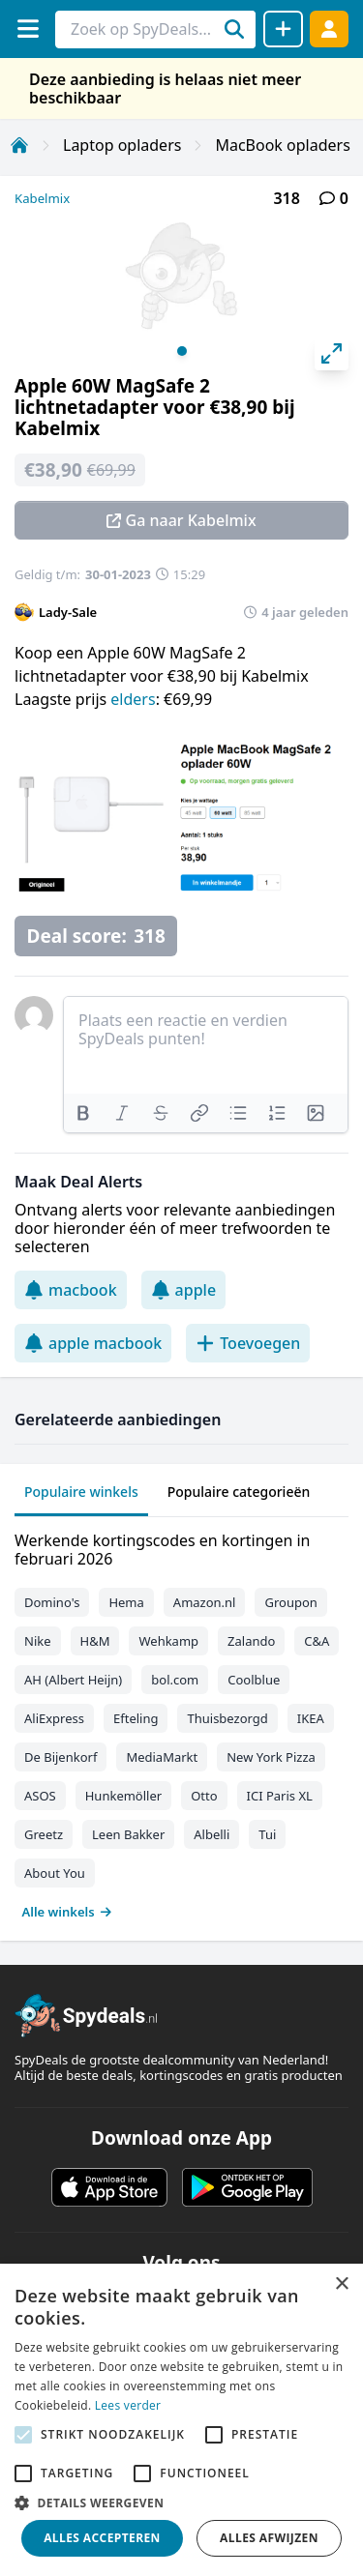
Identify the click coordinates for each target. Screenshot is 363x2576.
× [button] (341, 2284)
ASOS (40, 1795)
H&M (95, 1641)
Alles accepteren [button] (102, 2538)
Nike (37, 1641)
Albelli (211, 1834)
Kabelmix (42, 198)
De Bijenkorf (60, 1757)
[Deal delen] (283, 29)
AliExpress (54, 1718)
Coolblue (253, 1679)
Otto (204, 1795)
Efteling (135, 1718)
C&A (316, 1641)
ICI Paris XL (280, 1795)
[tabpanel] (181, 1721)
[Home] (19, 145)
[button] (181, 2502)
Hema (125, 1602)
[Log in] (329, 28)
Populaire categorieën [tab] (239, 1491)
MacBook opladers (282, 145)
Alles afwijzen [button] (269, 2538)
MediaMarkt (161, 1757)
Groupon (290, 1602)
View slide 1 (182, 351)
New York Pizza (271, 1757)
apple (184, 1290)
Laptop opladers (122, 145)
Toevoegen (248, 1343)
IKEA (310, 1718)
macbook (70, 1290)
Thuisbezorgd (227, 1718)
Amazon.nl (204, 1602)
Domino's (51, 1602)
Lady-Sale (68, 612)
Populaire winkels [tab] (81, 1491)
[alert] (181, 2420)
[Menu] (28, 28)
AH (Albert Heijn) (73, 1679)
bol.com (174, 1679)
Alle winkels (67, 1911)
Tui (267, 1834)
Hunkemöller (123, 1795)
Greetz (43, 1834)
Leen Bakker (128, 1834)
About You (54, 1873)
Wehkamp (168, 1641)
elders (132, 699)
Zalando (251, 1641)
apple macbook (93, 1343)
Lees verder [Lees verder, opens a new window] (128, 2405)
